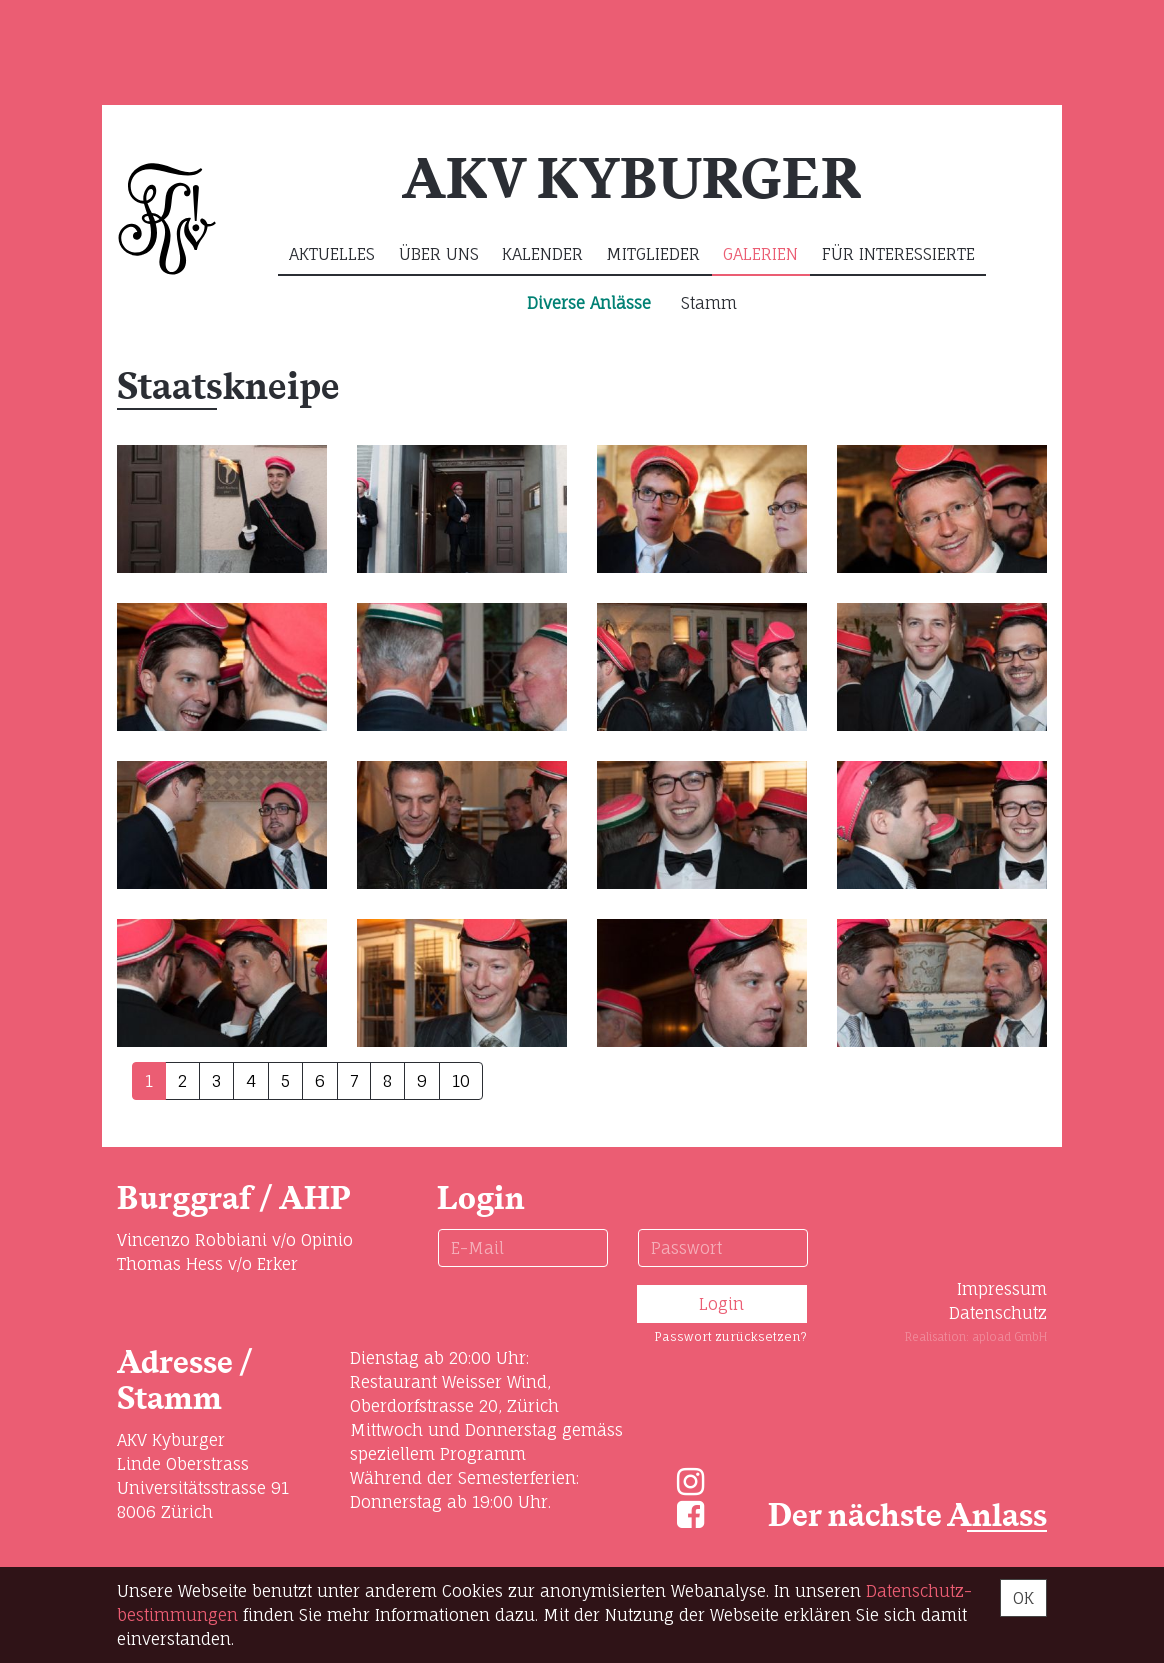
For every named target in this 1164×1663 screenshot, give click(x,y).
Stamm (709, 303)
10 (461, 1081)
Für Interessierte (898, 254)
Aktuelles (332, 254)
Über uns (439, 254)
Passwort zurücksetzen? (730, 1336)
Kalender (542, 254)
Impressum (1002, 1289)
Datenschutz (998, 1313)
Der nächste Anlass (907, 1516)
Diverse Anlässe (589, 303)
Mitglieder (653, 254)
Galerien (760, 254)
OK (1023, 1598)
